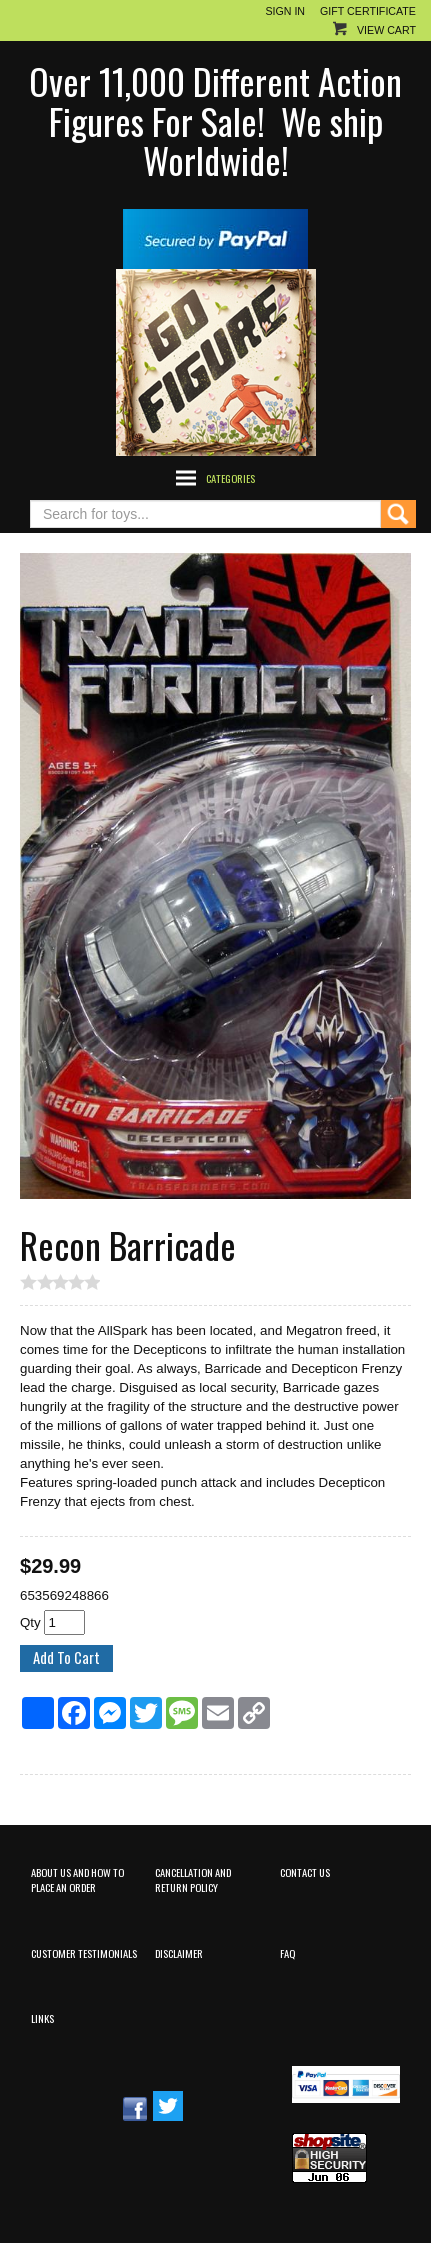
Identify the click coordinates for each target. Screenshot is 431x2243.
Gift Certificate (368, 11)
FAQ (287, 1953)
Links (42, 2018)
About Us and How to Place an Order (77, 1879)
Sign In (285, 11)
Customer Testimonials (84, 1953)
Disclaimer (179, 1953)
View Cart (386, 30)
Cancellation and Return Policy (193, 1879)
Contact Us (305, 1872)
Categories (230, 478)
